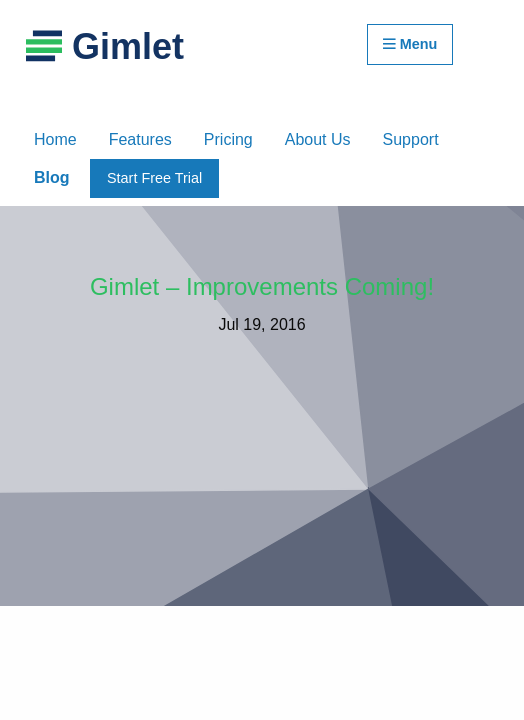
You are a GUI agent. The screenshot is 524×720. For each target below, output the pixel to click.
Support (411, 139)
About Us (318, 139)
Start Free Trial (154, 178)
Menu (410, 44)
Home (55, 139)
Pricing (228, 139)
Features (140, 139)
